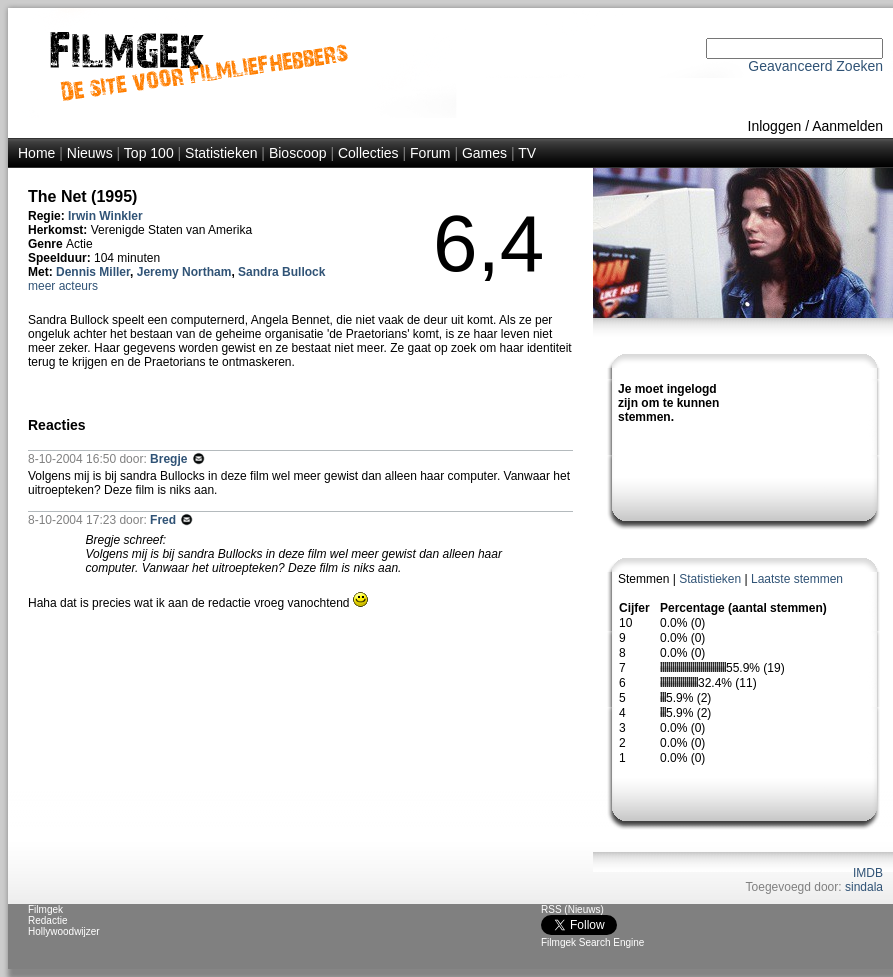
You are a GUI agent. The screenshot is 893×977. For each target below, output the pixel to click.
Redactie (47, 920)
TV (527, 153)
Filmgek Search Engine (592, 942)
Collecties (368, 153)
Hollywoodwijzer (64, 931)
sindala (864, 887)
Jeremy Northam (184, 272)
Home (36, 153)
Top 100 (149, 153)
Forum (430, 153)
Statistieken (221, 153)
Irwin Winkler (105, 216)
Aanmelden (847, 126)
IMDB (868, 873)
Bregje (170, 459)
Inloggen (775, 126)
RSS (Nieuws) (572, 909)
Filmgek (45, 909)
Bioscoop (298, 153)
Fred (164, 520)
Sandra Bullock (281, 272)
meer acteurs (63, 286)
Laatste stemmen (797, 579)
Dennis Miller (93, 272)
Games (484, 153)
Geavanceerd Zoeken (815, 66)
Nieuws (90, 153)
